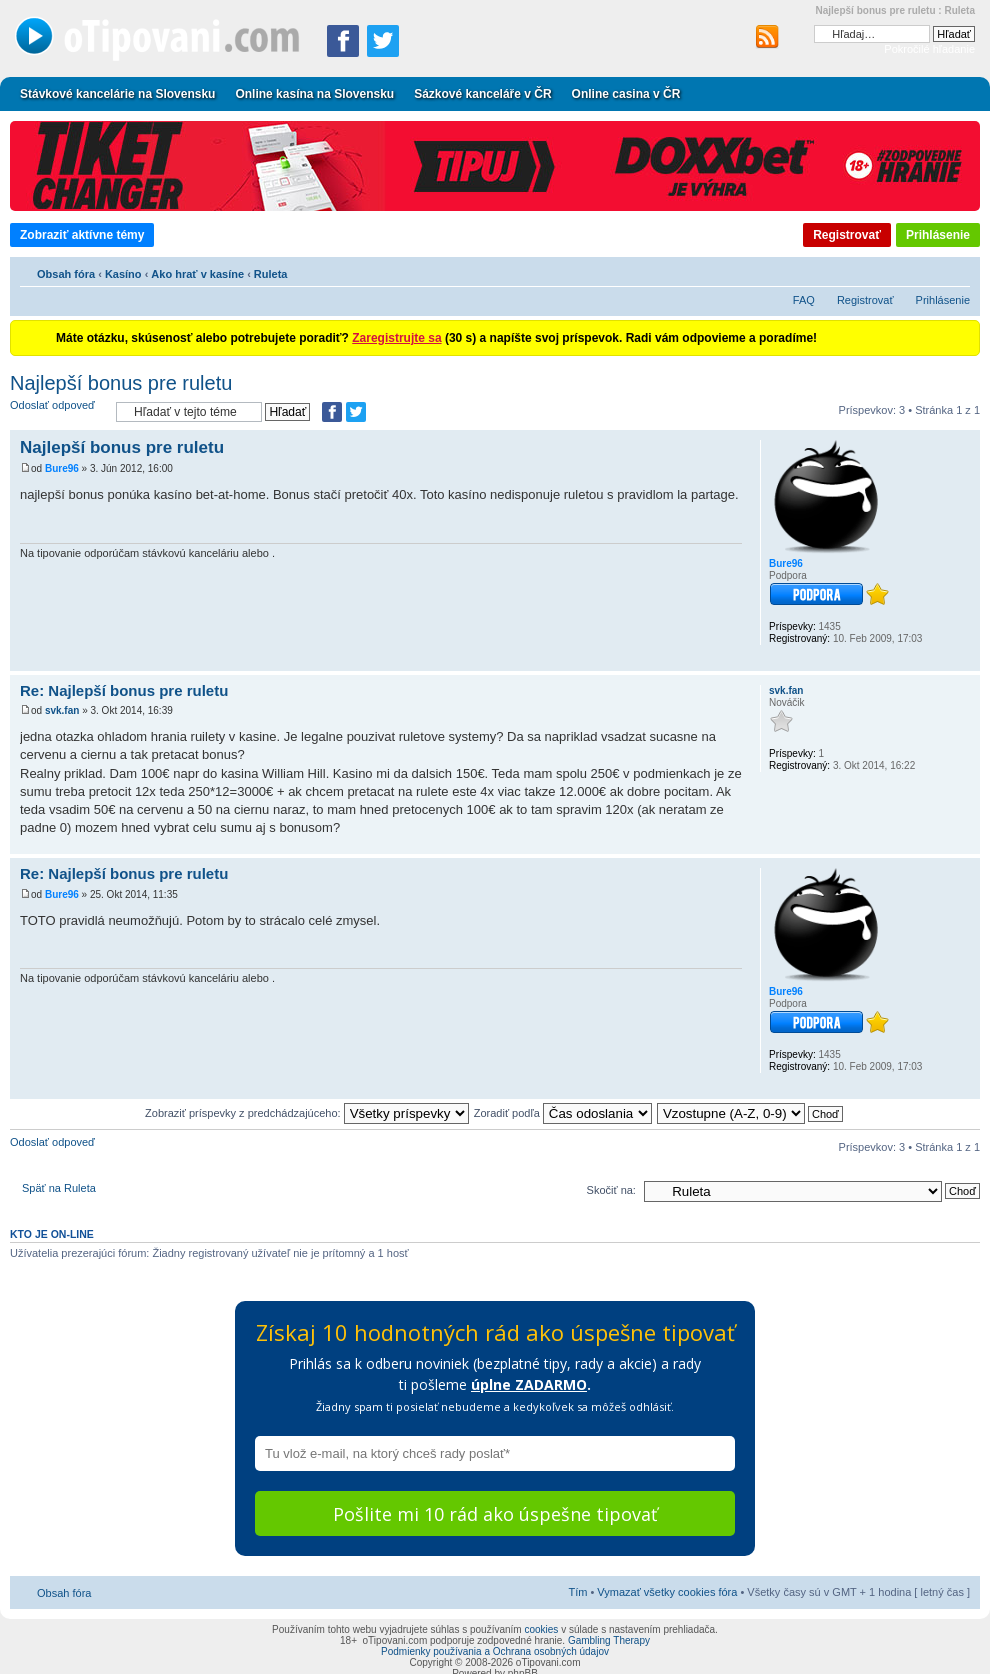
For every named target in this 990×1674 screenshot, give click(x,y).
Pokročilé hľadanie (929, 49)
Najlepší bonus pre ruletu (121, 383)
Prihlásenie (938, 235)
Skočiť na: (611, 1190)
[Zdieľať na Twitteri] (383, 41)
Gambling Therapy (609, 1640)
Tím (577, 1592)
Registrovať (847, 235)
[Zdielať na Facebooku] (343, 41)
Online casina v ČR (626, 94)
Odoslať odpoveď (58, 411)
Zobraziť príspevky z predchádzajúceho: (307, 1113)
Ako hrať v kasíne (197, 274)
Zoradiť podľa (563, 1113)
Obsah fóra (66, 274)
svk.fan (62, 710)
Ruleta (271, 274)
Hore (964, 660)
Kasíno (123, 274)
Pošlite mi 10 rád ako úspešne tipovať (495, 1514)
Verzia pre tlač (925, 271)
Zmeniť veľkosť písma (955, 271)
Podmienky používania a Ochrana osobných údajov (495, 1651)
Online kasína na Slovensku (314, 94)
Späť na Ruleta (59, 1188)
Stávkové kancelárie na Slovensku (117, 94)
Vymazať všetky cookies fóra (667, 1592)
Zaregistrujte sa (396, 338)
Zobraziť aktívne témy (82, 235)
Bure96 (62, 468)
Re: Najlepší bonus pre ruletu (124, 690)
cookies (541, 1629)
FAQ (804, 300)
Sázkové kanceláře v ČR (482, 94)
